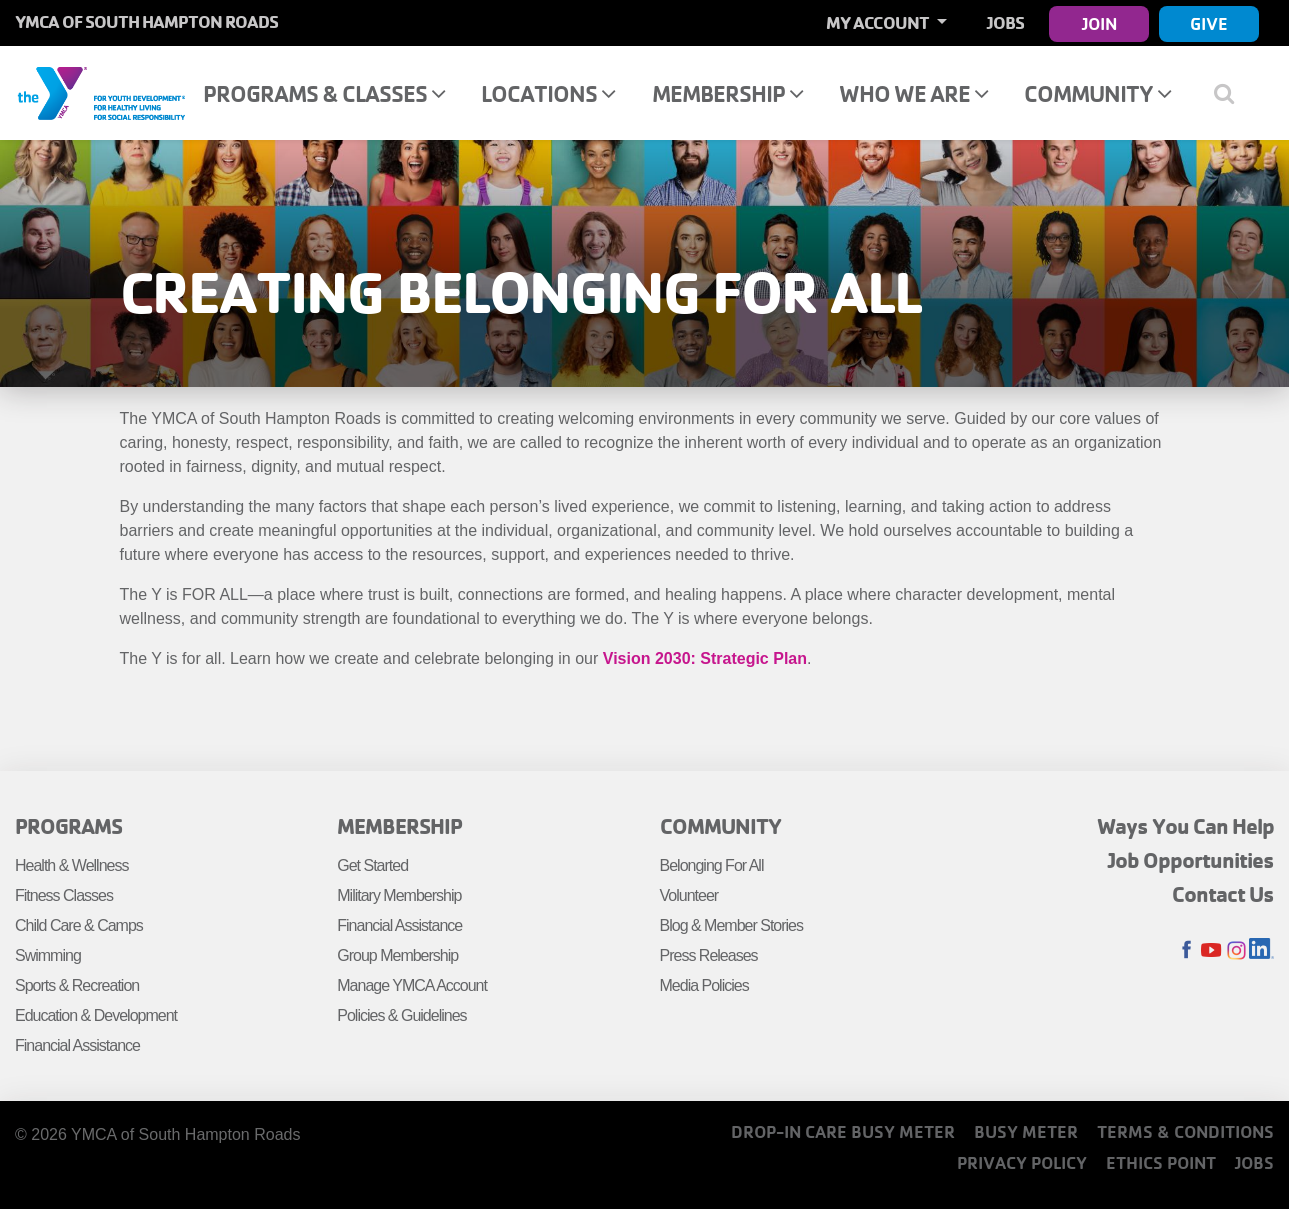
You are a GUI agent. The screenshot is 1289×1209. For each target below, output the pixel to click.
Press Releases (709, 955)
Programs (68, 826)
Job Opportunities (1191, 860)
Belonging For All (712, 865)
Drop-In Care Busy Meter (843, 1131)
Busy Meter (1026, 1131)
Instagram (1236, 950)
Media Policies (704, 985)
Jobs (1005, 22)
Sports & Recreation (77, 985)
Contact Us (1223, 894)
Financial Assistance (77, 1045)
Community (1097, 93)
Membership (727, 93)
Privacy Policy (1022, 1162)
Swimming (48, 955)
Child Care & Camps (79, 925)
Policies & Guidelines (401, 1015)
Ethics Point (1161, 1162)
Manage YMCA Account (412, 985)
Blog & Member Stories (732, 925)
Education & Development (96, 1015)
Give (1209, 23)
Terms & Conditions (1185, 1131)
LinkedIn (1261, 950)
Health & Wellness (71, 865)
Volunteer (689, 895)
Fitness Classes (64, 895)
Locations (548, 93)
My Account (879, 22)
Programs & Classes (324, 93)
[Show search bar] (1231, 93)
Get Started (372, 865)
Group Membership (397, 955)
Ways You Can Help (1185, 826)
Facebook (1186, 950)
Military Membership (399, 895)
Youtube (1211, 950)
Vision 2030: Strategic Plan (705, 658)
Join (1099, 23)
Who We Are (913, 93)
